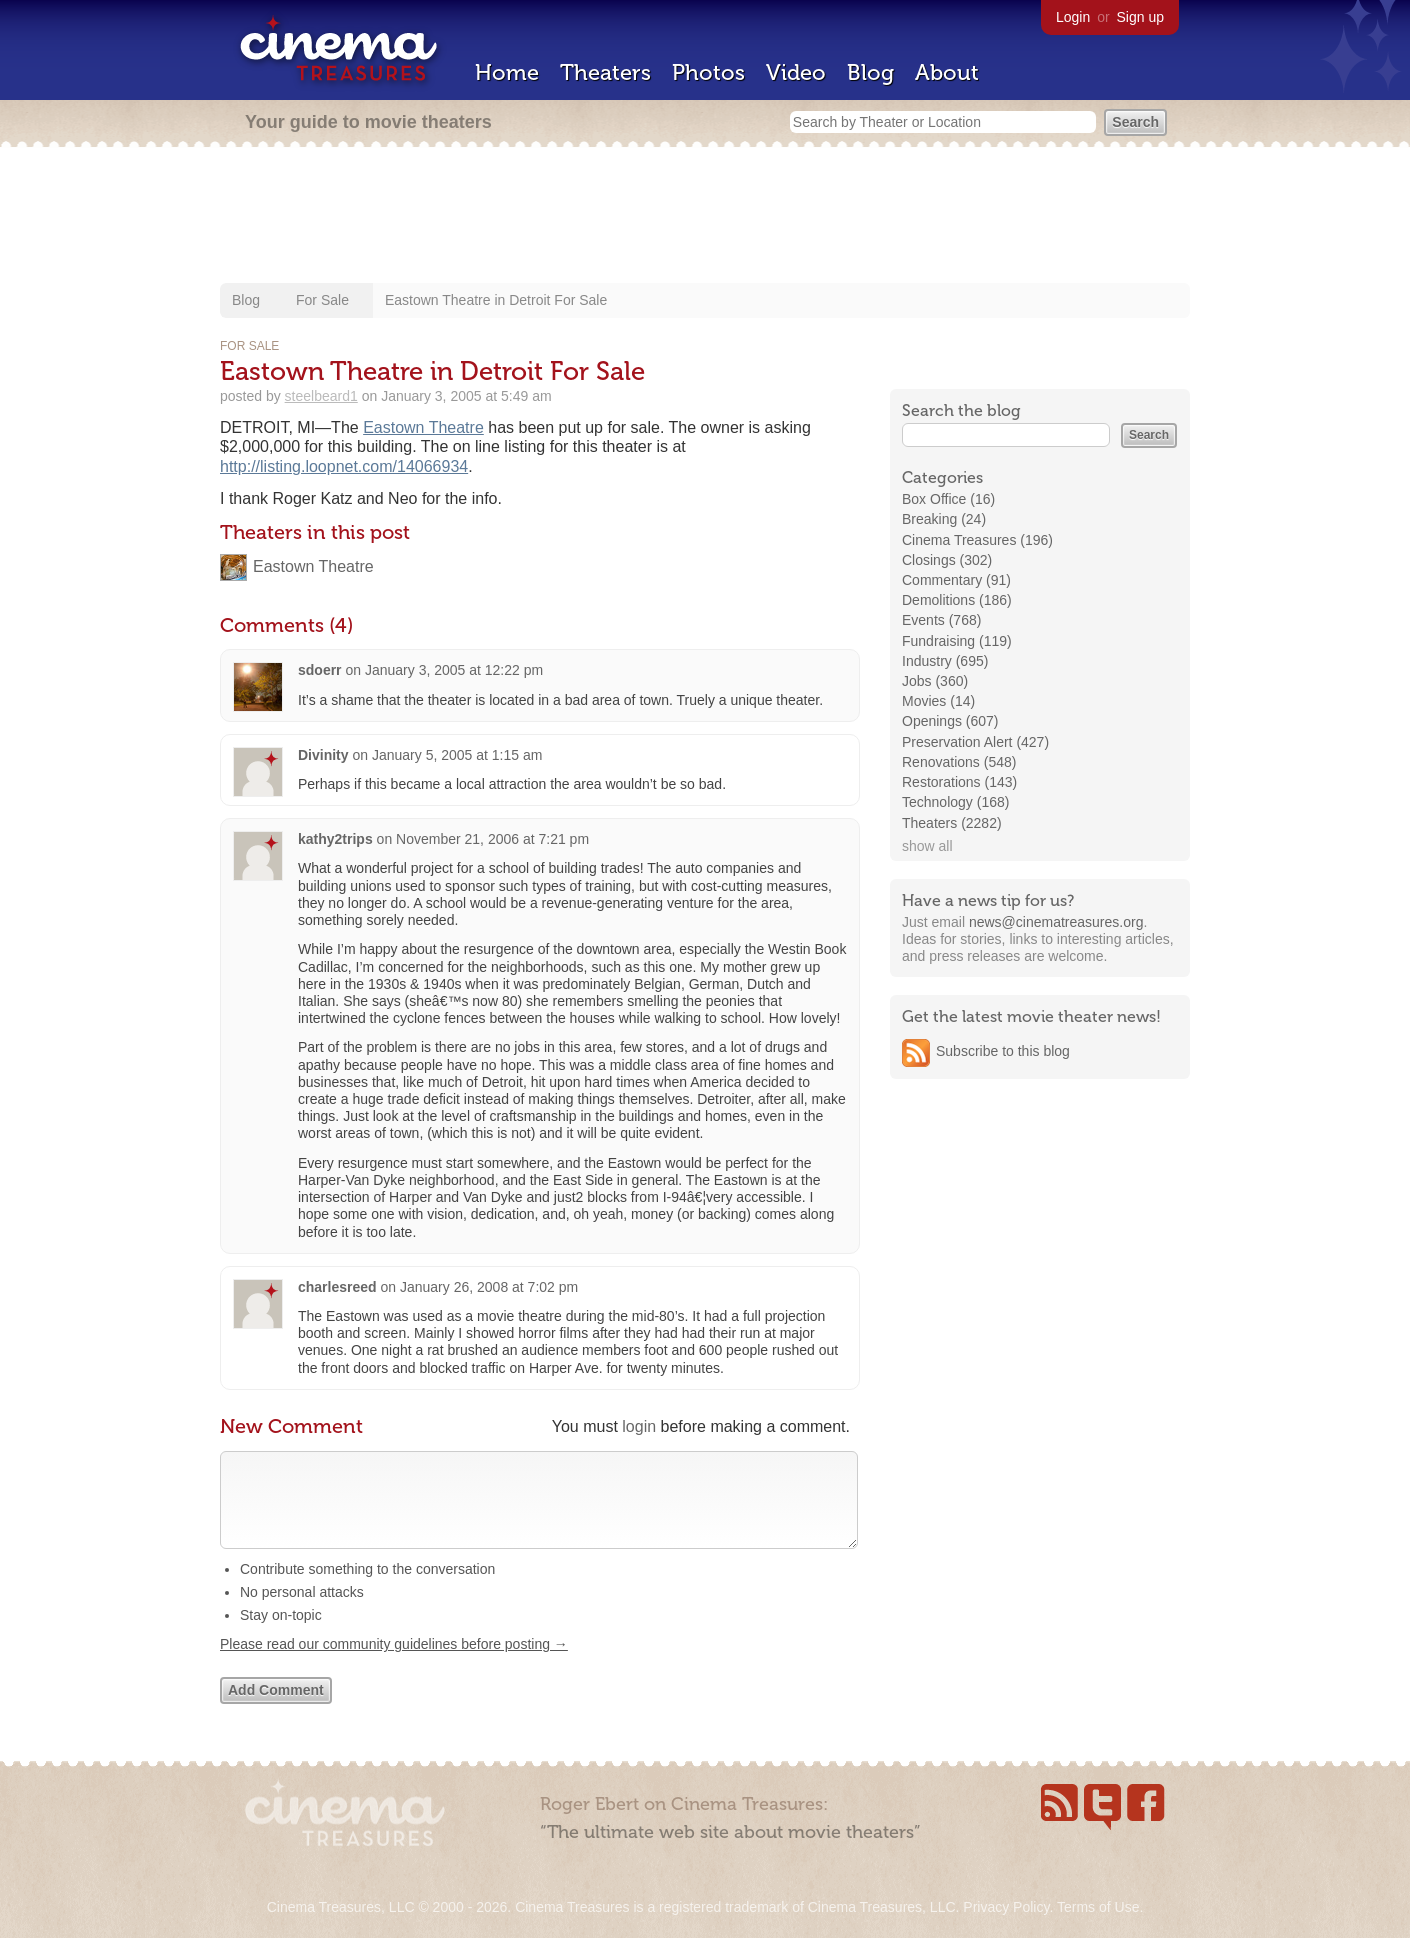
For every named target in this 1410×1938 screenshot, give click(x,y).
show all (927, 846)
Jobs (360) (935, 681)
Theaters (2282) (952, 823)
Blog (870, 72)
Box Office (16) (948, 499)
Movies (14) (938, 701)
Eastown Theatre (423, 427)
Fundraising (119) (957, 641)
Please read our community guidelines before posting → (394, 1664)
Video (796, 72)
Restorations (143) (959, 782)
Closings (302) (947, 560)
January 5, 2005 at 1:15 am (457, 755)
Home (507, 72)
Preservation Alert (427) (975, 742)
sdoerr (320, 670)
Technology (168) (955, 802)
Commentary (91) (956, 580)
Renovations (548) (959, 762)
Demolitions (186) (957, 600)
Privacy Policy (1006, 1907)
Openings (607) (950, 721)
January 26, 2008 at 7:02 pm (489, 1287)
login (639, 1426)
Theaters (605, 72)
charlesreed (337, 1287)
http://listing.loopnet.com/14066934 (344, 466)
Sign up (1140, 17)
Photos (708, 72)
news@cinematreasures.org (1056, 922)
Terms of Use (1098, 1907)
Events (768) (941, 620)
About (947, 72)
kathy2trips (335, 839)
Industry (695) (945, 661)
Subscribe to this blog (1003, 1051)
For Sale (322, 300)
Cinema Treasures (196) (977, 540)
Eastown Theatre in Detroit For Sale (496, 300)
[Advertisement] (705, 217)
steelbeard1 (321, 396)
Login (1073, 17)
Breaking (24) (944, 519)
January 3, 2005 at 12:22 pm (454, 670)
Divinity (323, 755)
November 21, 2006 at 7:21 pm (492, 839)
